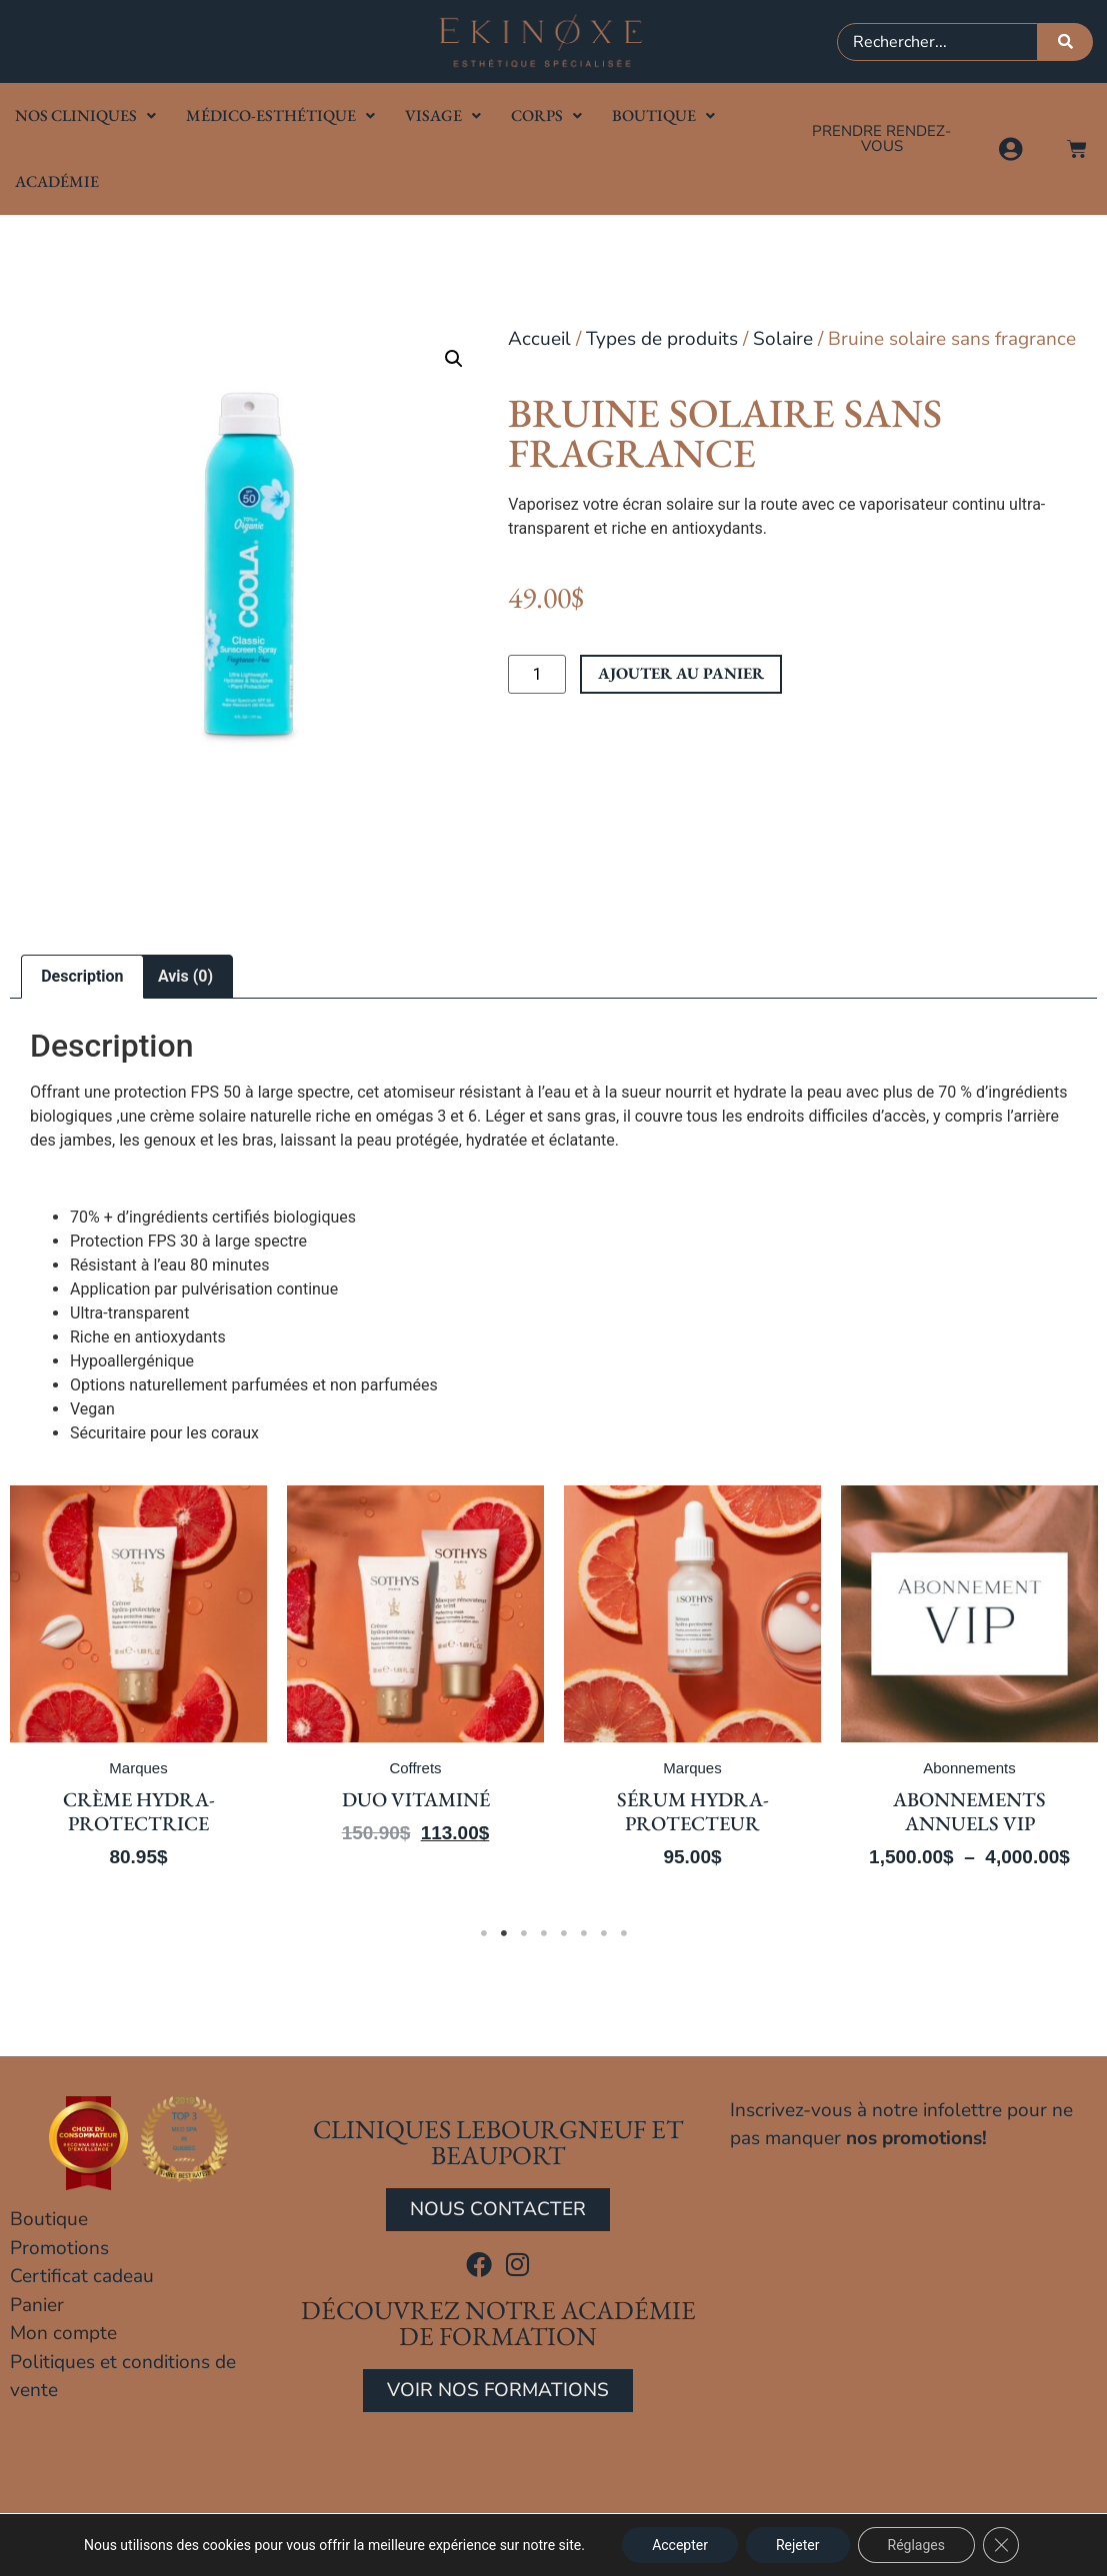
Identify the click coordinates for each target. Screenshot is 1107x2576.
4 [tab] (544, 1933)
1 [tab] (484, 1933)
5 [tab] (564, 1933)
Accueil (539, 339)
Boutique (663, 115)
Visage (443, 115)
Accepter (680, 2545)
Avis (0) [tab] (185, 976)
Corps (546, 115)
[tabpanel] (294, 1690)
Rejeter (798, 2545)
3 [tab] (524, 1933)
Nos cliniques (85, 115)
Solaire (783, 339)
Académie (57, 181)
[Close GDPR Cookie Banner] (1001, 2545)
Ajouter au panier (681, 673)
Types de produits (662, 339)
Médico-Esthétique (280, 115)
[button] (454, 359)
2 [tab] (504, 1933)
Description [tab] (82, 976)
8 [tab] (624, 1933)
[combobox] (938, 42)
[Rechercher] (1065, 42)
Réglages (916, 2545)
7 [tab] (604, 1933)
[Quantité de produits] (537, 675)
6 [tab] (584, 1933)
